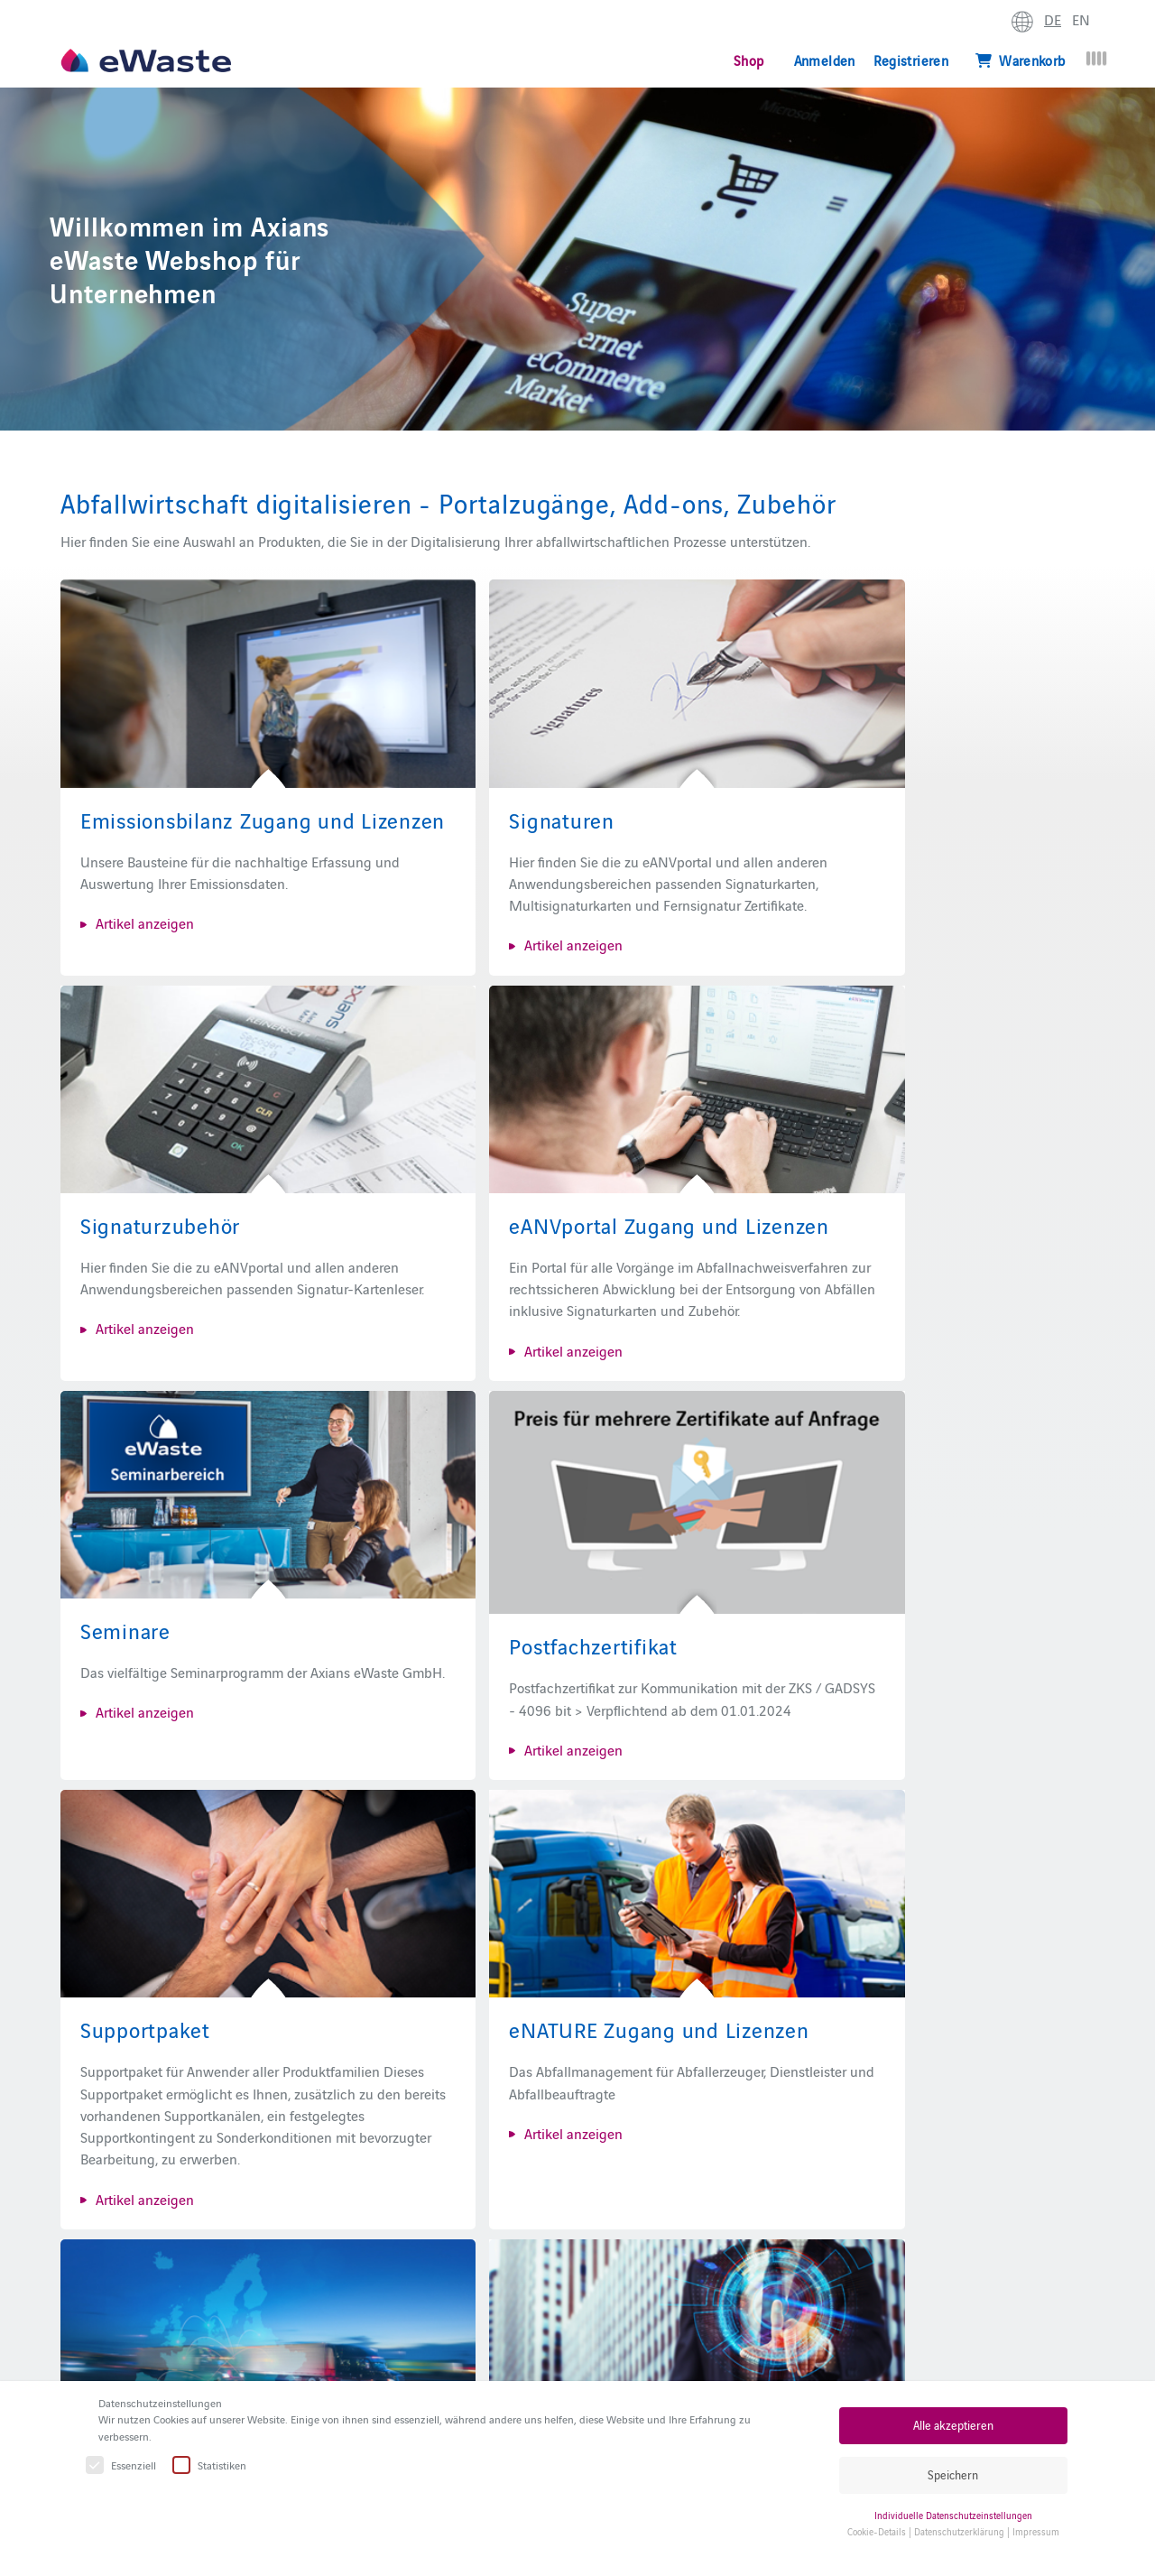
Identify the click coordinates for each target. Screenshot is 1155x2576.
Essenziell (122, 2465)
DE (1052, 19)
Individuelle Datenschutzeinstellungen (953, 2515)
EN (1081, 19)
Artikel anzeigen (145, 903)
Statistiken (210, 2465)
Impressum (1035, 2531)
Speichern (953, 2474)
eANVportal (558, 2358)
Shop (748, 60)
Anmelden (824, 60)
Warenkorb (1020, 60)
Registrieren (910, 60)
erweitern (1115, 23)
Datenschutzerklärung (959, 2531)
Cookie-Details (876, 2531)
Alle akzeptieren (953, 2424)
